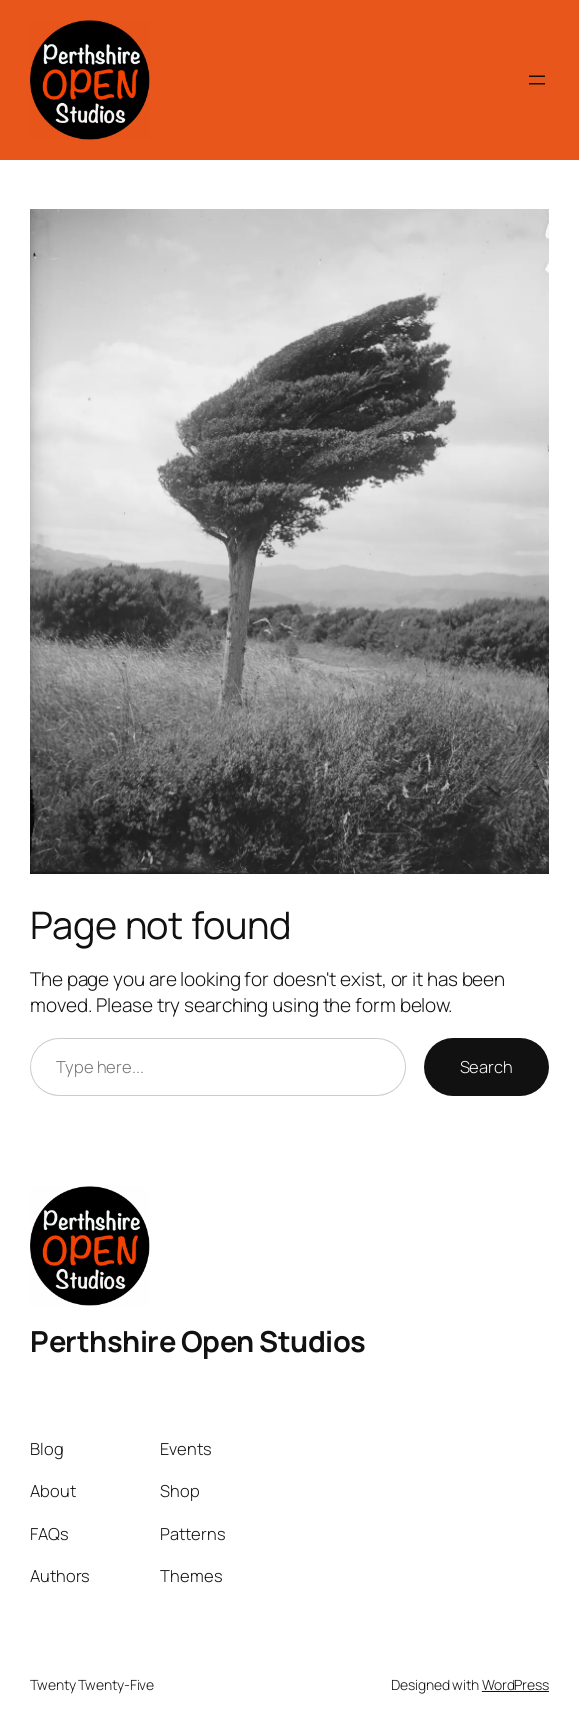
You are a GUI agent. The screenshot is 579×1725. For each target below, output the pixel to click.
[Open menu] (537, 80)
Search (486, 1066)
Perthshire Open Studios (198, 1341)
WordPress (515, 1684)
